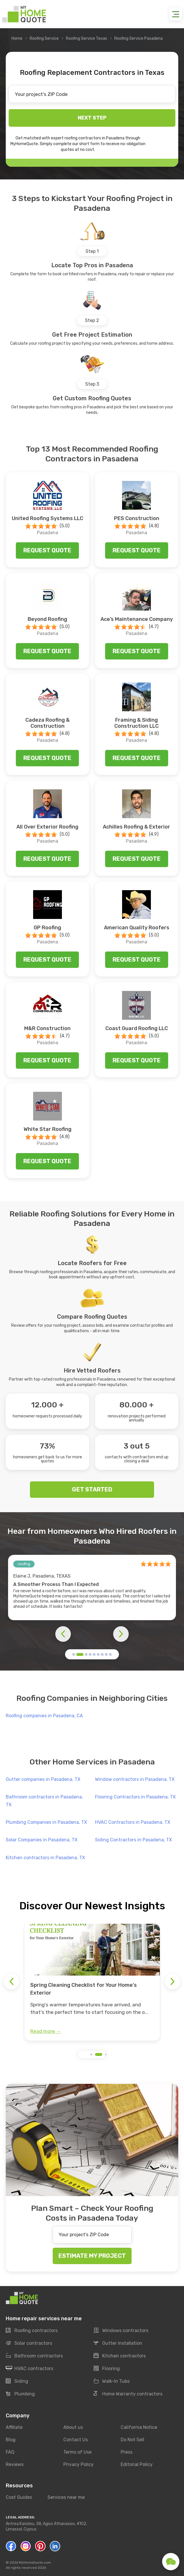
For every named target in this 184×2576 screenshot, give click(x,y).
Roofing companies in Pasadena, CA (44, 1715)
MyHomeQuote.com (35, 2562)
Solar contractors (29, 2343)
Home (17, 38)
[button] (73, 1654)
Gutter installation (118, 2343)
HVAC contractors (29, 2369)
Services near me (66, 2497)
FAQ (10, 2452)
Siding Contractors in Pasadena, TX (133, 1840)
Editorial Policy (137, 2464)
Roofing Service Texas (86, 38)
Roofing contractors (32, 2331)
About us (73, 2427)
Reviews (15, 2464)
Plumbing (20, 2394)
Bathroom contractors (34, 2356)
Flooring (107, 2369)
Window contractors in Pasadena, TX (134, 1779)
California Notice (139, 2427)
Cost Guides (19, 2497)
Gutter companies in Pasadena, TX (43, 1779)
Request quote (47, 550)
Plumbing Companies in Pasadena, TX (46, 1822)
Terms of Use (77, 2452)
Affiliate (14, 2427)
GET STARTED (92, 1489)
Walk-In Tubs (112, 2381)
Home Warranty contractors (128, 2394)
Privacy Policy (78, 2464)
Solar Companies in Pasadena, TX (41, 1840)
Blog (11, 2439)
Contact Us (75, 2439)
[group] (92, 1982)
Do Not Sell (132, 2439)
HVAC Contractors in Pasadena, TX (132, 1822)
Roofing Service (44, 38)
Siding (17, 2381)
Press (126, 2452)
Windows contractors (121, 2331)
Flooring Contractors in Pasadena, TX (135, 1797)
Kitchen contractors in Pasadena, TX (45, 1857)
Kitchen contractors (120, 2356)
